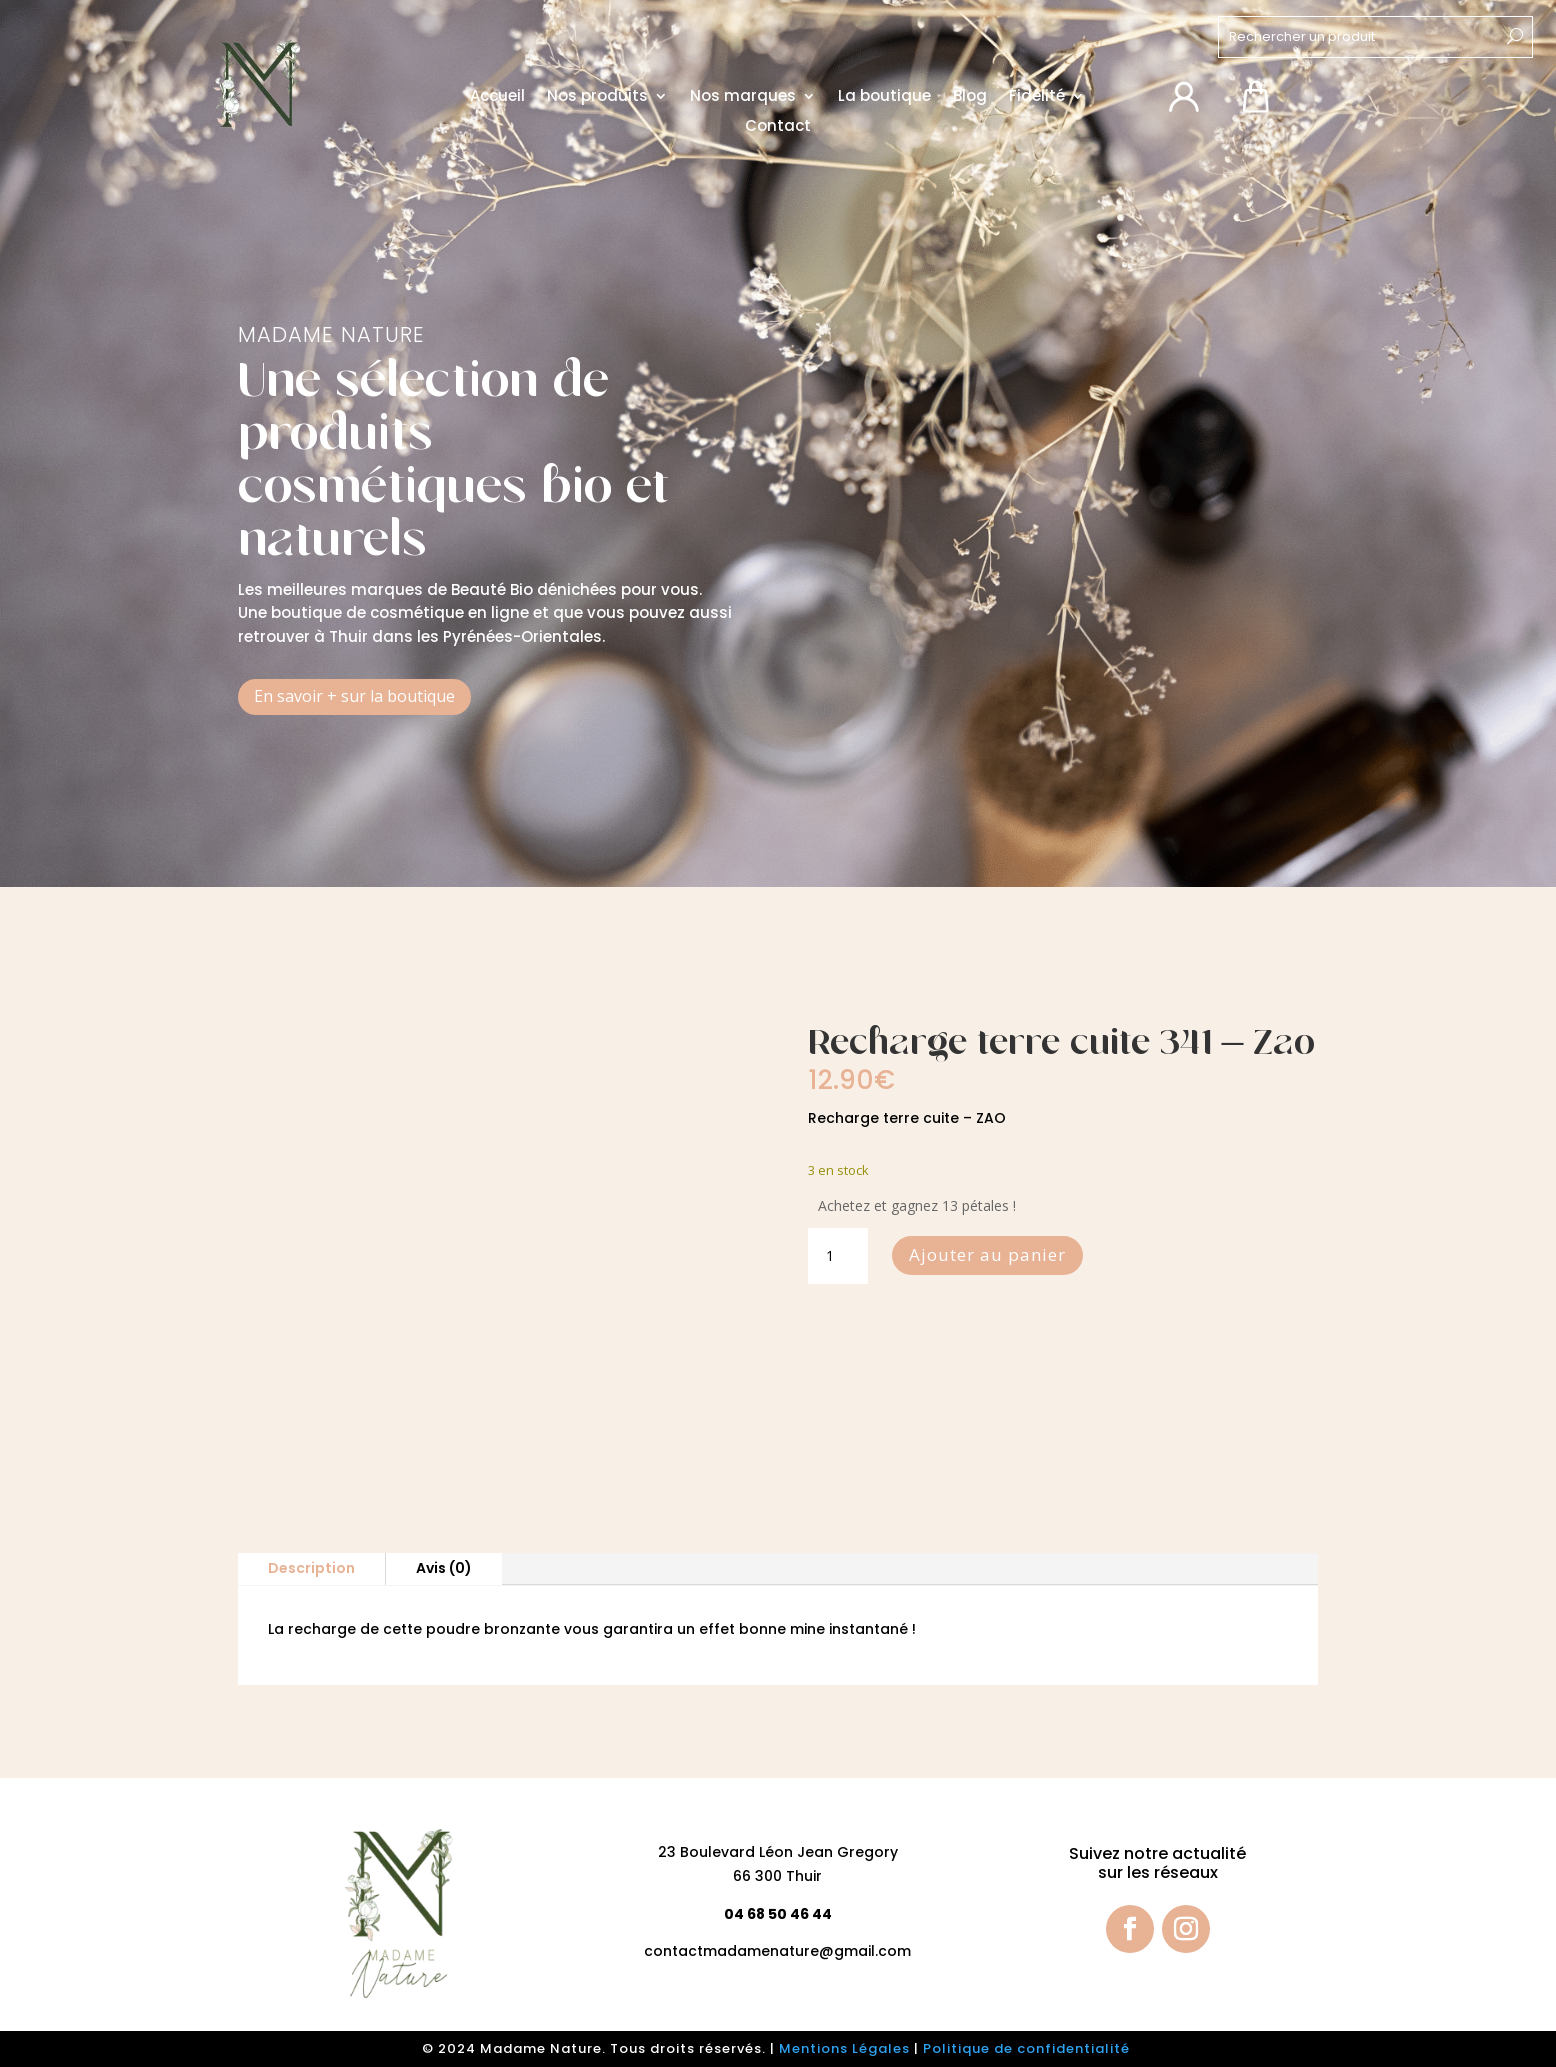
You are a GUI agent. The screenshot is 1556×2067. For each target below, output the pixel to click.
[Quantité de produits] (838, 1256)
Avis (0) (444, 1568)
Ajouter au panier (987, 1254)
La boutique (884, 96)
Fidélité (1037, 96)
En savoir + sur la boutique (354, 696)
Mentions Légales (844, 2048)
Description (311, 1568)
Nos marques (743, 96)
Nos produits (597, 96)
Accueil (497, 96)
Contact (778, 126)
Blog (970, 96)
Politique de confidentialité (1028, 2048)
